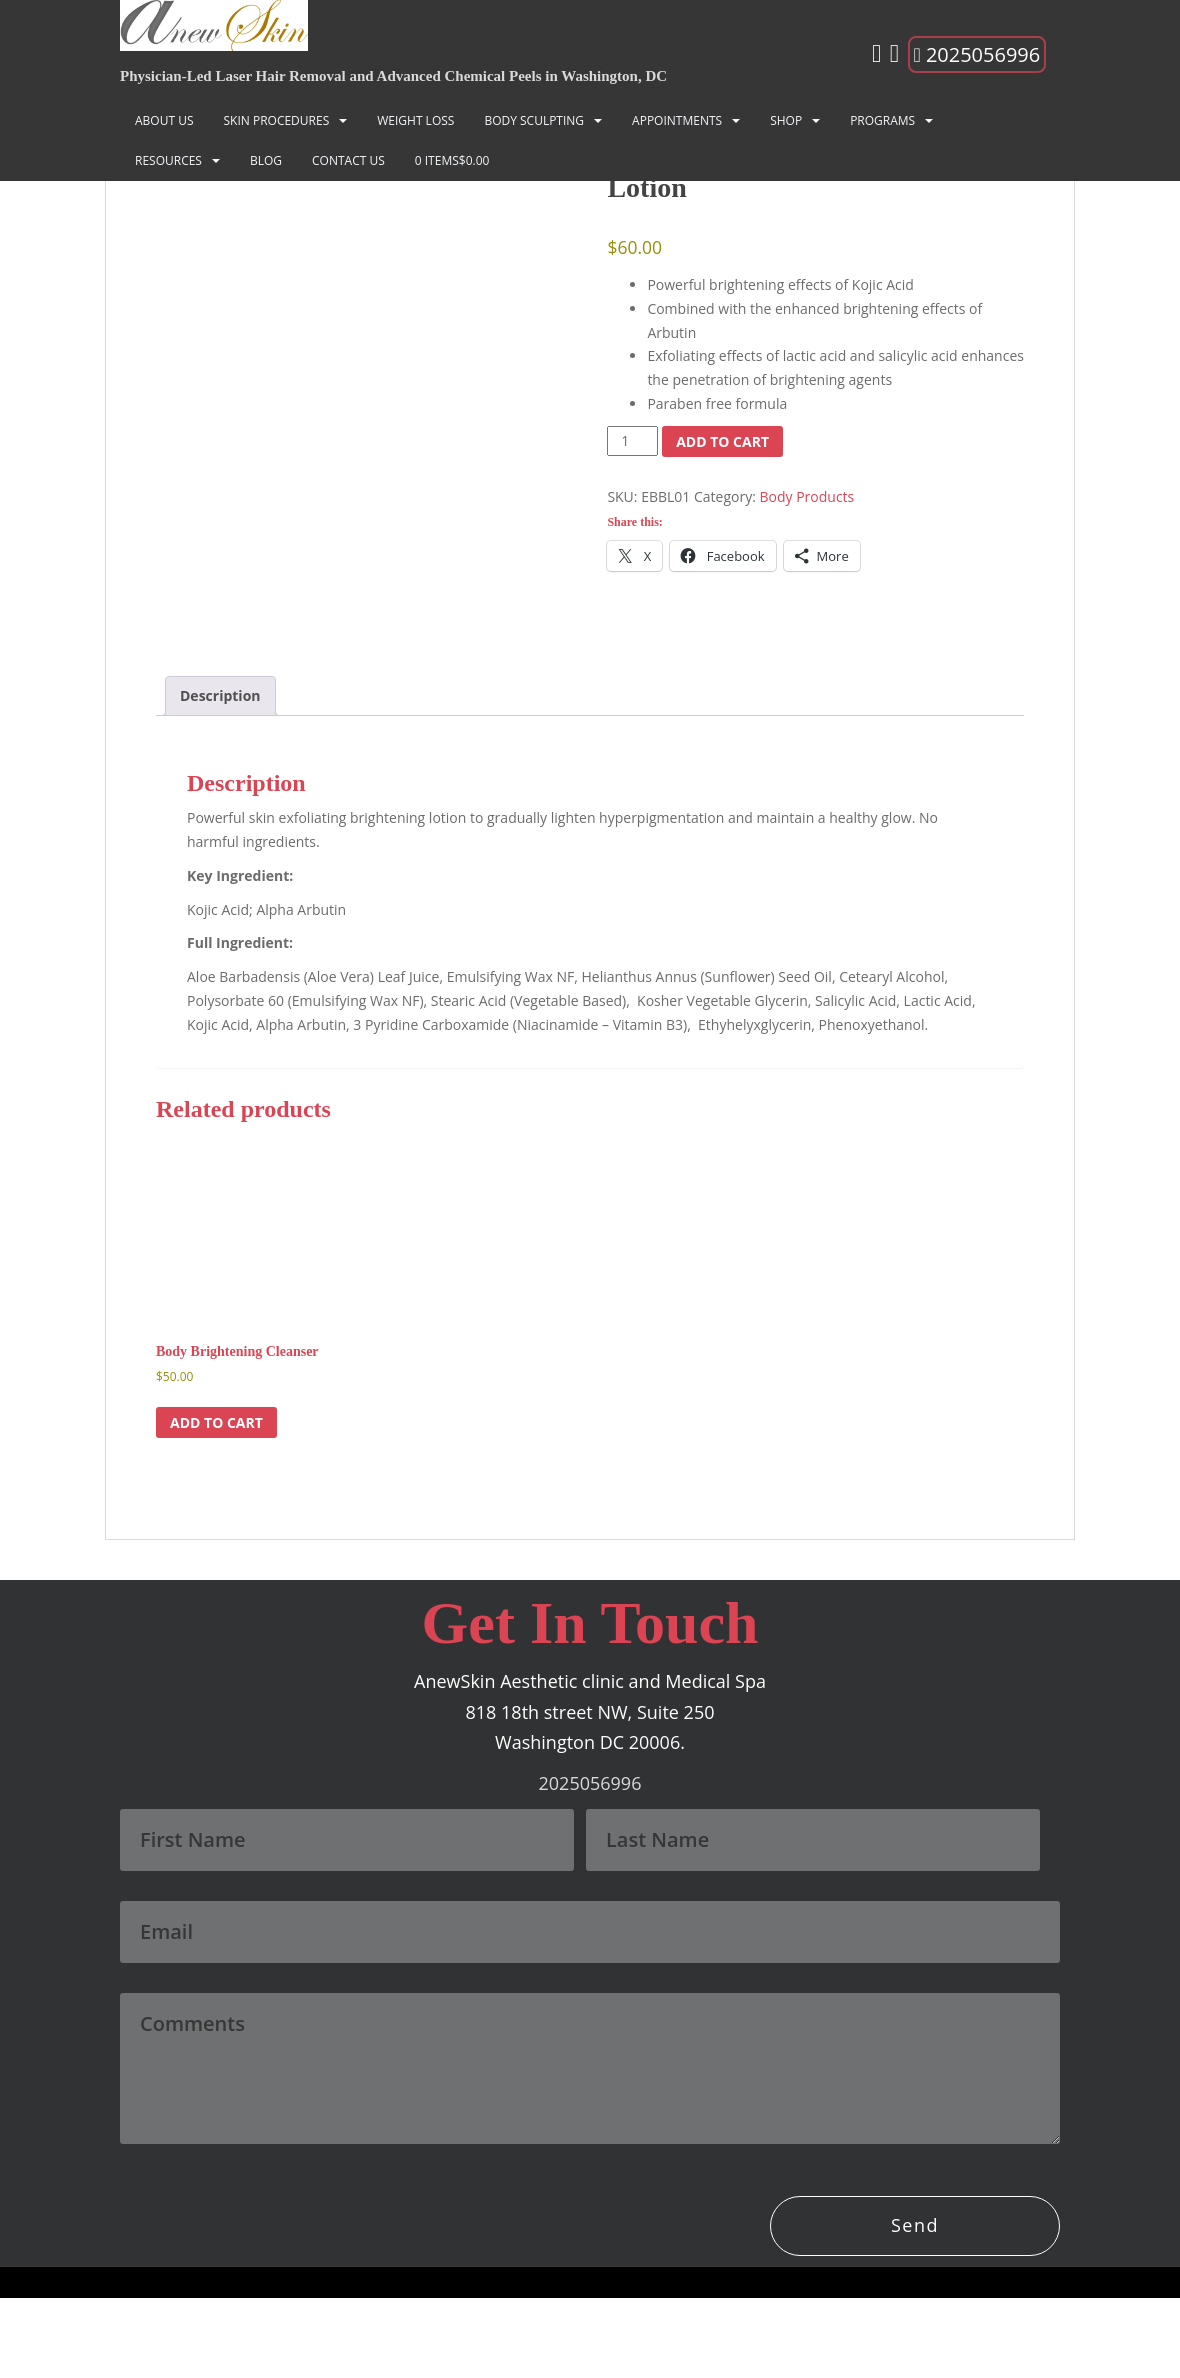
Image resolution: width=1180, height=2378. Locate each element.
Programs (882, 120)
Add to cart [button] (216, 1502)
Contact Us (348, 160)
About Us (164, 120)
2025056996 (977, 54)
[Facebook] (894, 56)
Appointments (677, 120)
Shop (786, 120)
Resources (168, 160)
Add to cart (722, 441)
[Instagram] (876, 56)
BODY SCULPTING (534, 120)
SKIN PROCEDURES (276, 120)
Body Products (807, 496)
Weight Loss (415, 120)
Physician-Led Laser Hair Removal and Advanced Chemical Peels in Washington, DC (393, 76)
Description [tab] (220, 775)
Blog (266, 160)
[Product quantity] (632, 441)
